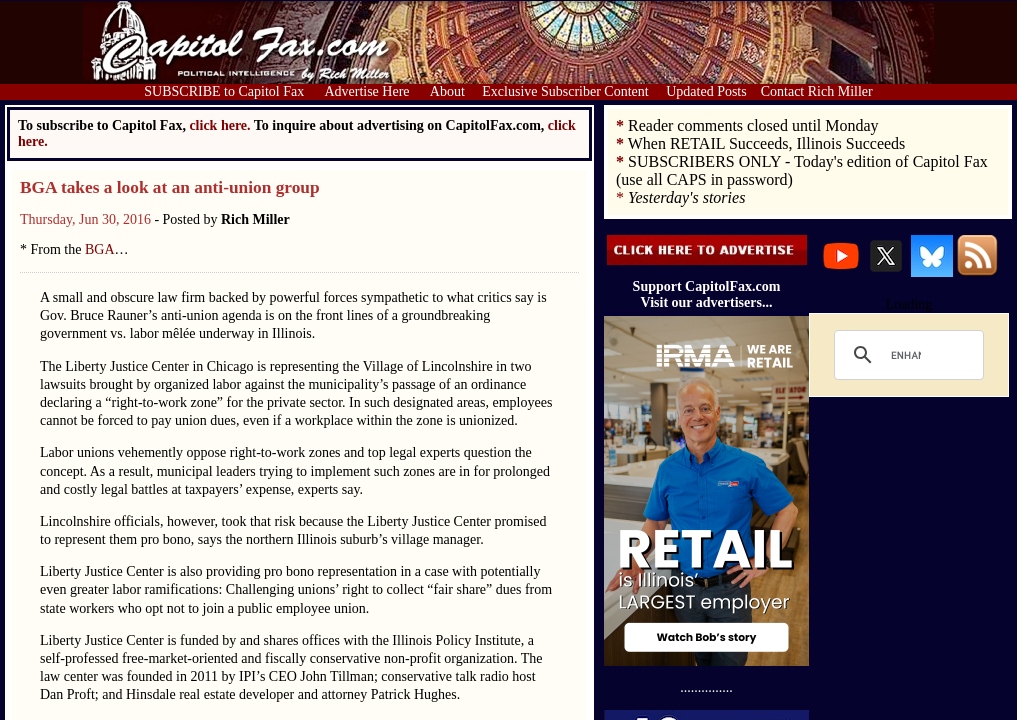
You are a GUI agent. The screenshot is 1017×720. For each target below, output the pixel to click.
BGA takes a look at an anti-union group (170, 187)
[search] (906, 355)
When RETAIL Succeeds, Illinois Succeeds (767, 143)
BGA (100, 249)
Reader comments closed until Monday (753, 125)
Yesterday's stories (686, 197)
